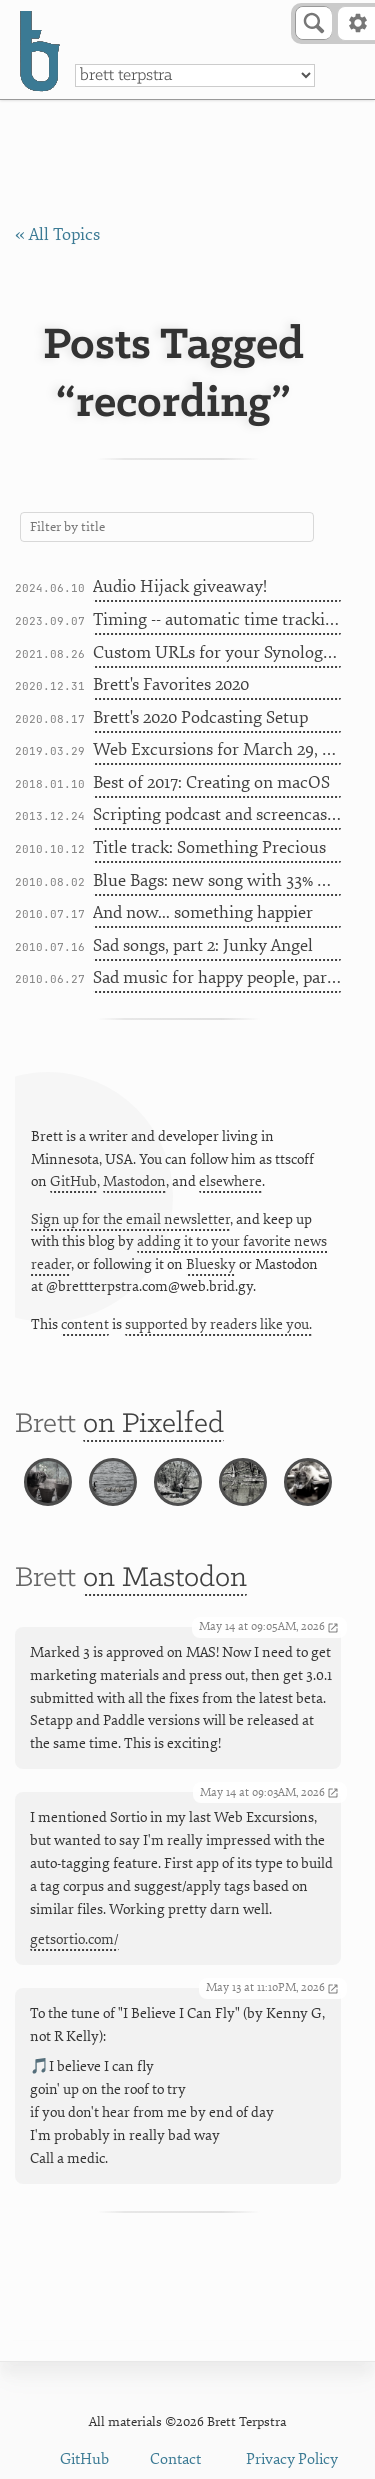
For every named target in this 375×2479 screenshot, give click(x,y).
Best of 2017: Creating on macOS (211, 782)
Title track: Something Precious (209, 847)
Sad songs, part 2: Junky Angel (203, 945)
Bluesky (211, 1264)
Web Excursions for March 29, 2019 (217, 749)
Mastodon (134, 1181)
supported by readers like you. (218, 1324)
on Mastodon (165, 1578)
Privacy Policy (292, 2459)
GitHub (73, 1181)
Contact (175, 2459)
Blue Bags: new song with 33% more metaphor (217, 880)
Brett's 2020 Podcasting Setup (200, 717)
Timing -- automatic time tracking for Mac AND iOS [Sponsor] (217, 619)
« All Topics (57, 234)
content (85, 1324)
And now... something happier (203, 912)
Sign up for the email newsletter (130, 1219)
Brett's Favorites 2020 (171, 684)
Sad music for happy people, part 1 (217, 977)
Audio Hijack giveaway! (180, 586)
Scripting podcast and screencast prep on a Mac (217, 814)
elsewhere (230, 1181)
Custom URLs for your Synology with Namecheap (217, 652)
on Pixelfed (153, 1424)
